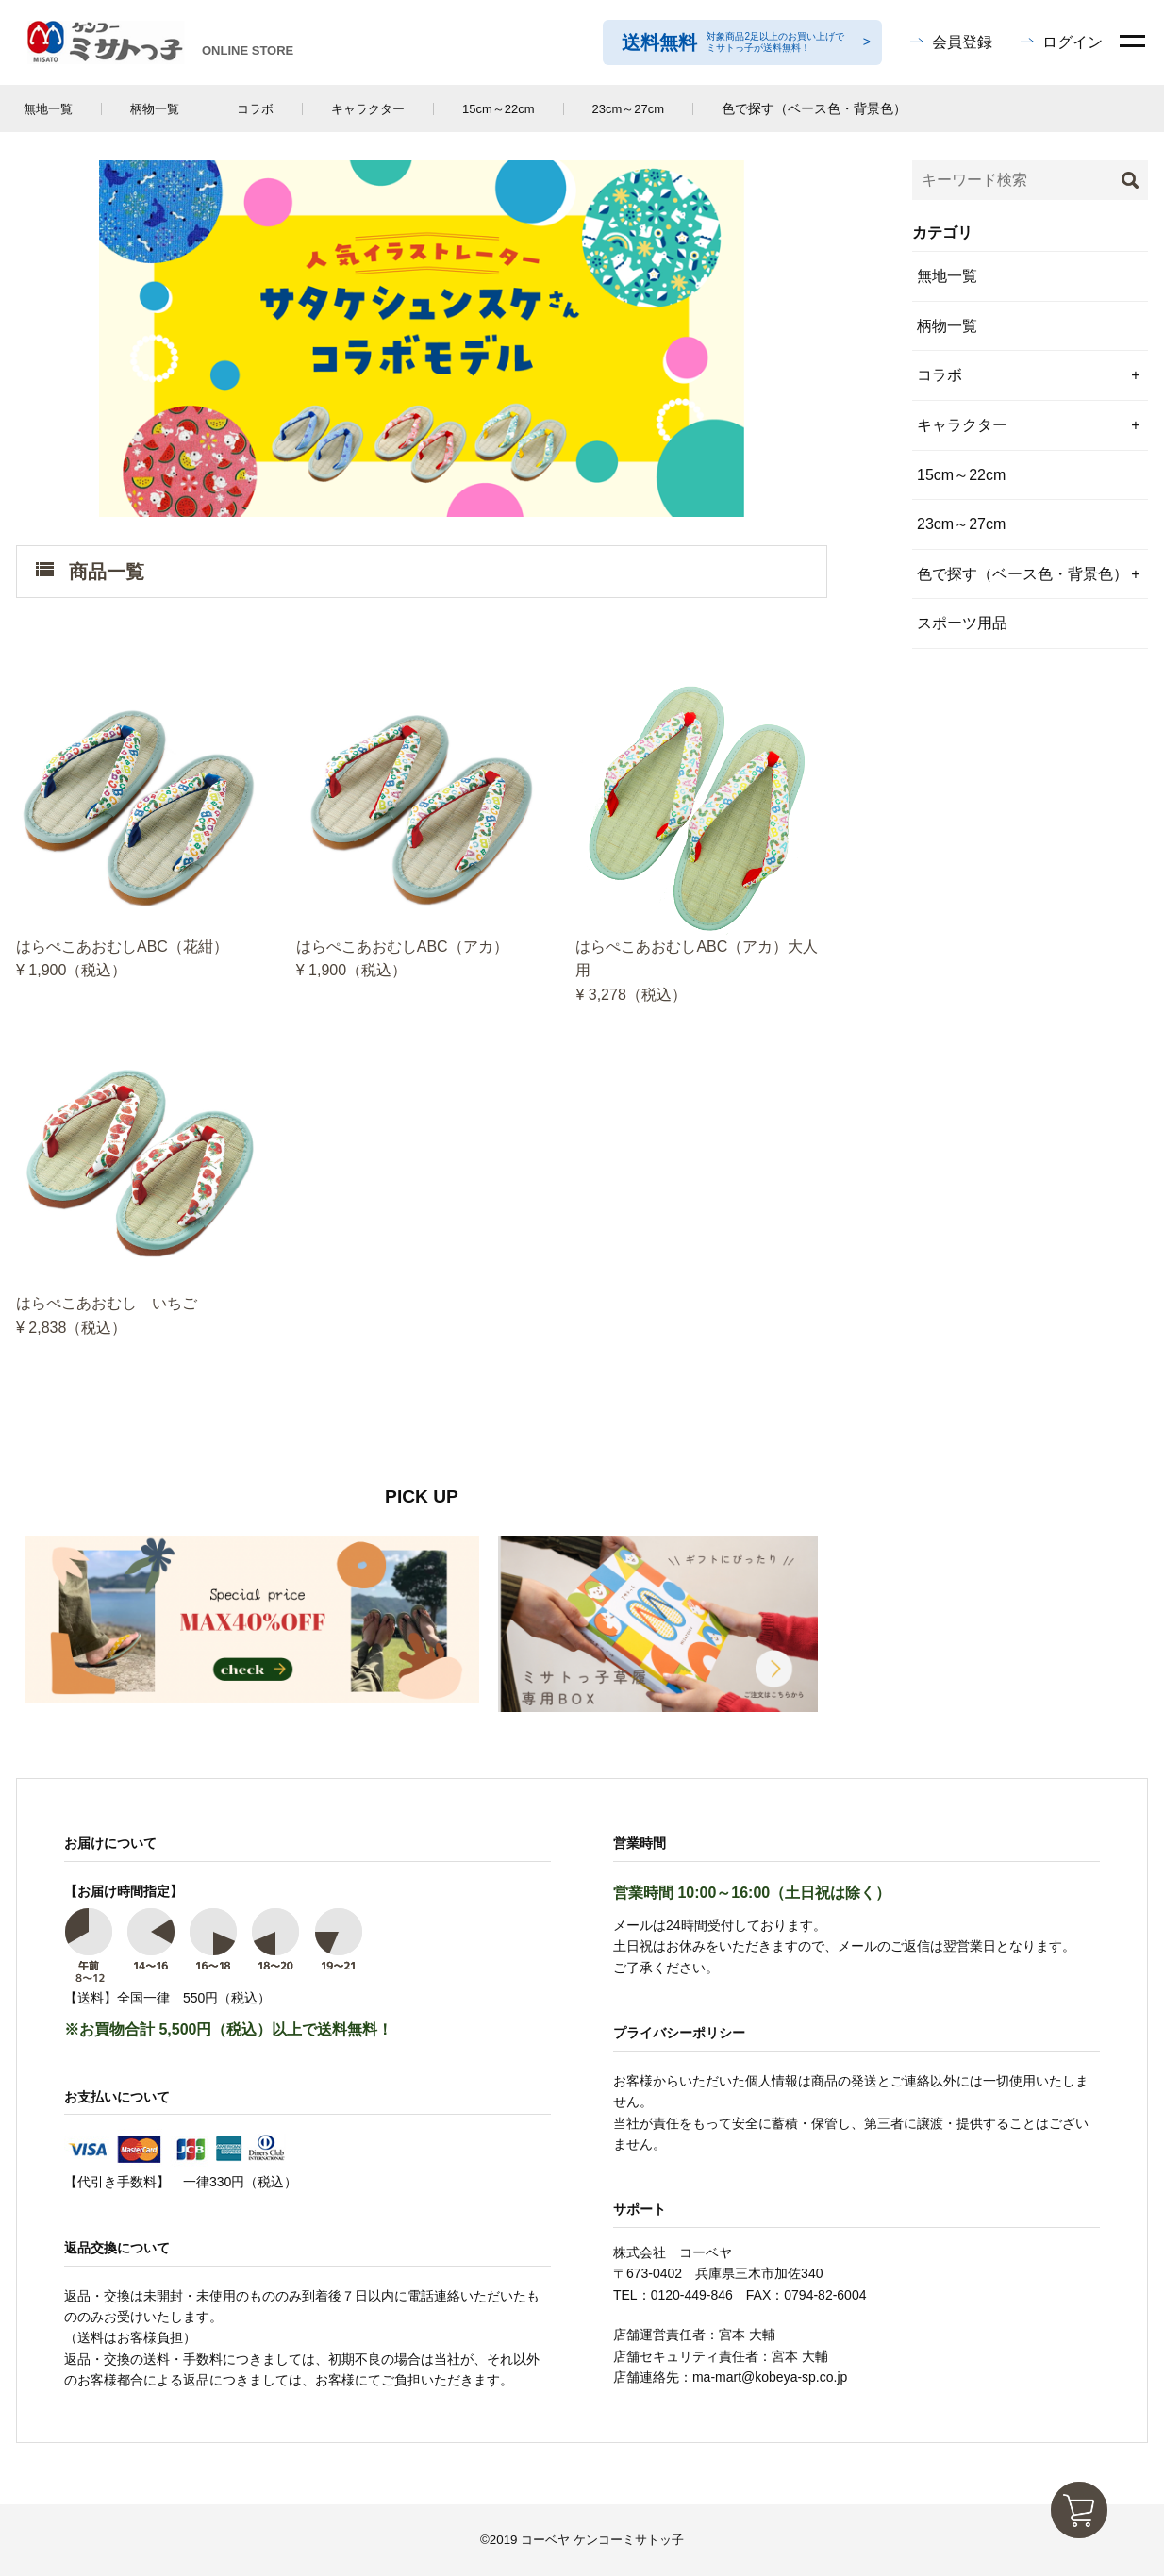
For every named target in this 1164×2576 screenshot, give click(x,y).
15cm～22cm (498, 109)
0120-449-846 (692, 2294)
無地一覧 (48, 109)
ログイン (1072, 42)
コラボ (255, 109)
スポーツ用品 (962, 623)
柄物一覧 (154, 109)
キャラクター (368, 109)
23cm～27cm (628, 109)
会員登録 (962, 42)
